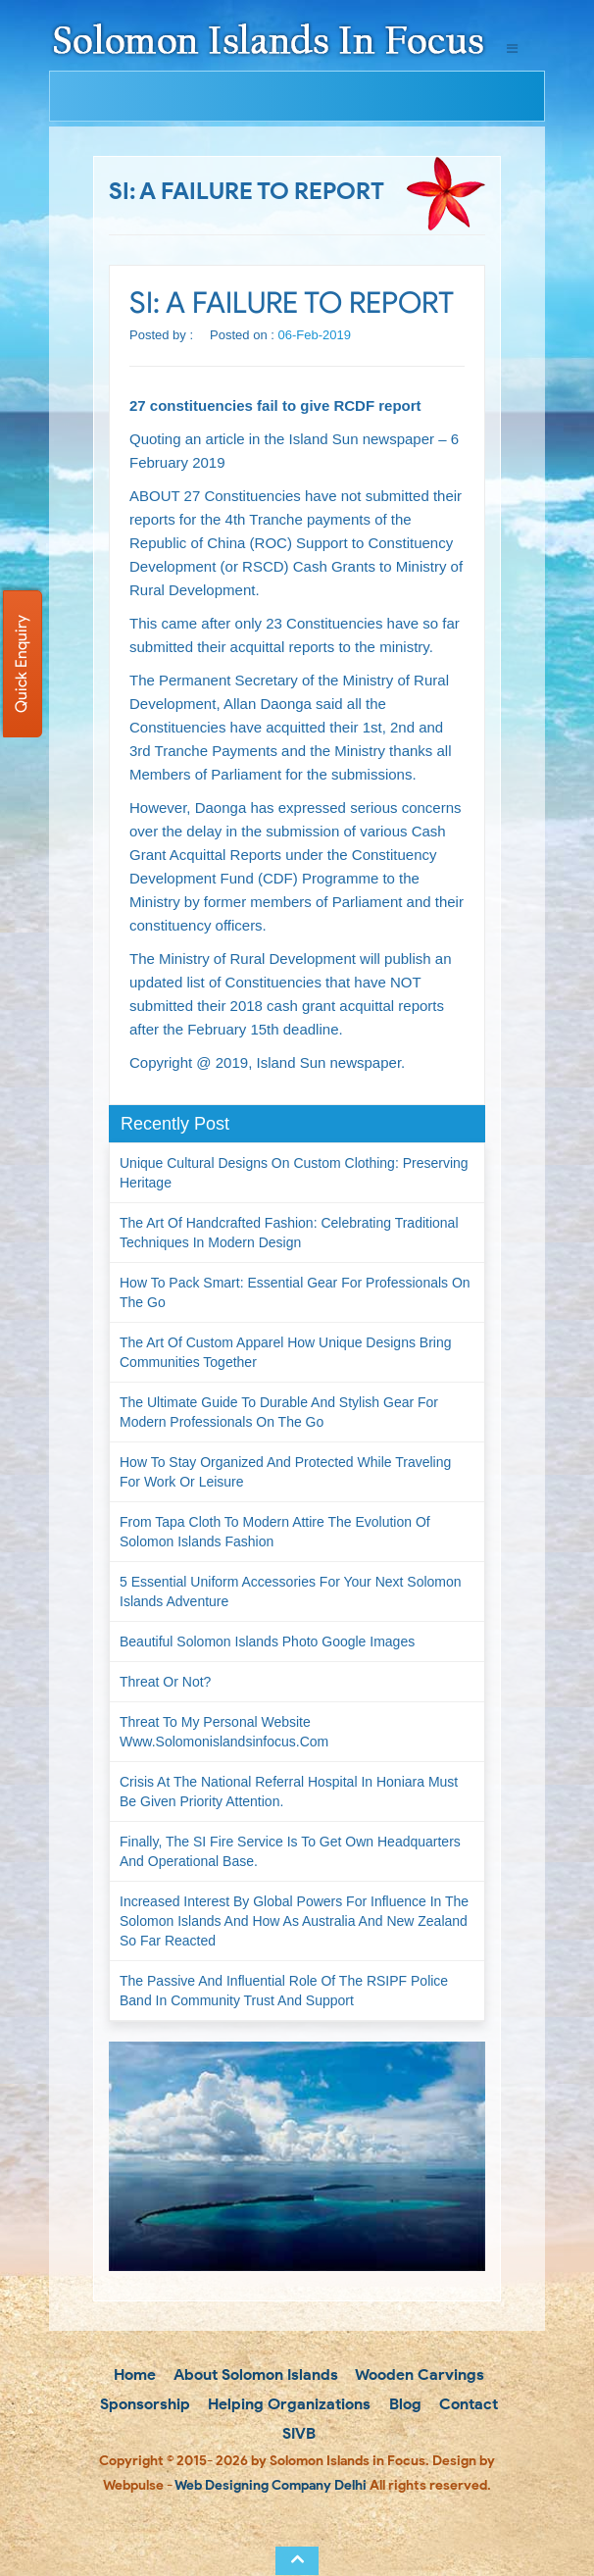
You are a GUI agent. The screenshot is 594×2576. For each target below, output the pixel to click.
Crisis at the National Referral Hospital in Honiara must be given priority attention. (289, 1791)
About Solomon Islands (254, 2374)
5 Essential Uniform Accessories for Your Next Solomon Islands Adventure (291, 1591)
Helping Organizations (287, 2404)
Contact (466, 2404)
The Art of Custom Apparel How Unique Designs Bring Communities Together (286, 1352)
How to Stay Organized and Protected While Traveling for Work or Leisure (285, 1472)
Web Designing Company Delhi (270, 2485)
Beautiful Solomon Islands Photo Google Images (267, 1641)
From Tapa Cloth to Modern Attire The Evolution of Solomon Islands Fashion (275, 1531)
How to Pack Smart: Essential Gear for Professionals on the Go (295, 1292)
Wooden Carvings (418, 2374)
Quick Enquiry (21, 664)
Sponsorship (143, 2404)
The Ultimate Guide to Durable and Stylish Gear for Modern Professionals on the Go (279, 1412)
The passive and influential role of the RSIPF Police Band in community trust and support (284, 1990)
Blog (403, 2404)
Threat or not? (165, 1682)
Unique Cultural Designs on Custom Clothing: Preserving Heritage (294, 1172)
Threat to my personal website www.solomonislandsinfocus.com (224, 1731)
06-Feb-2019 (314, 335)
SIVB (297, 2433)
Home (133, 2374)
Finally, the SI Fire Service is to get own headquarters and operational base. (290, 1851)
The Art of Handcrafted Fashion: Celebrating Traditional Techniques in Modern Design (289, 1232)
